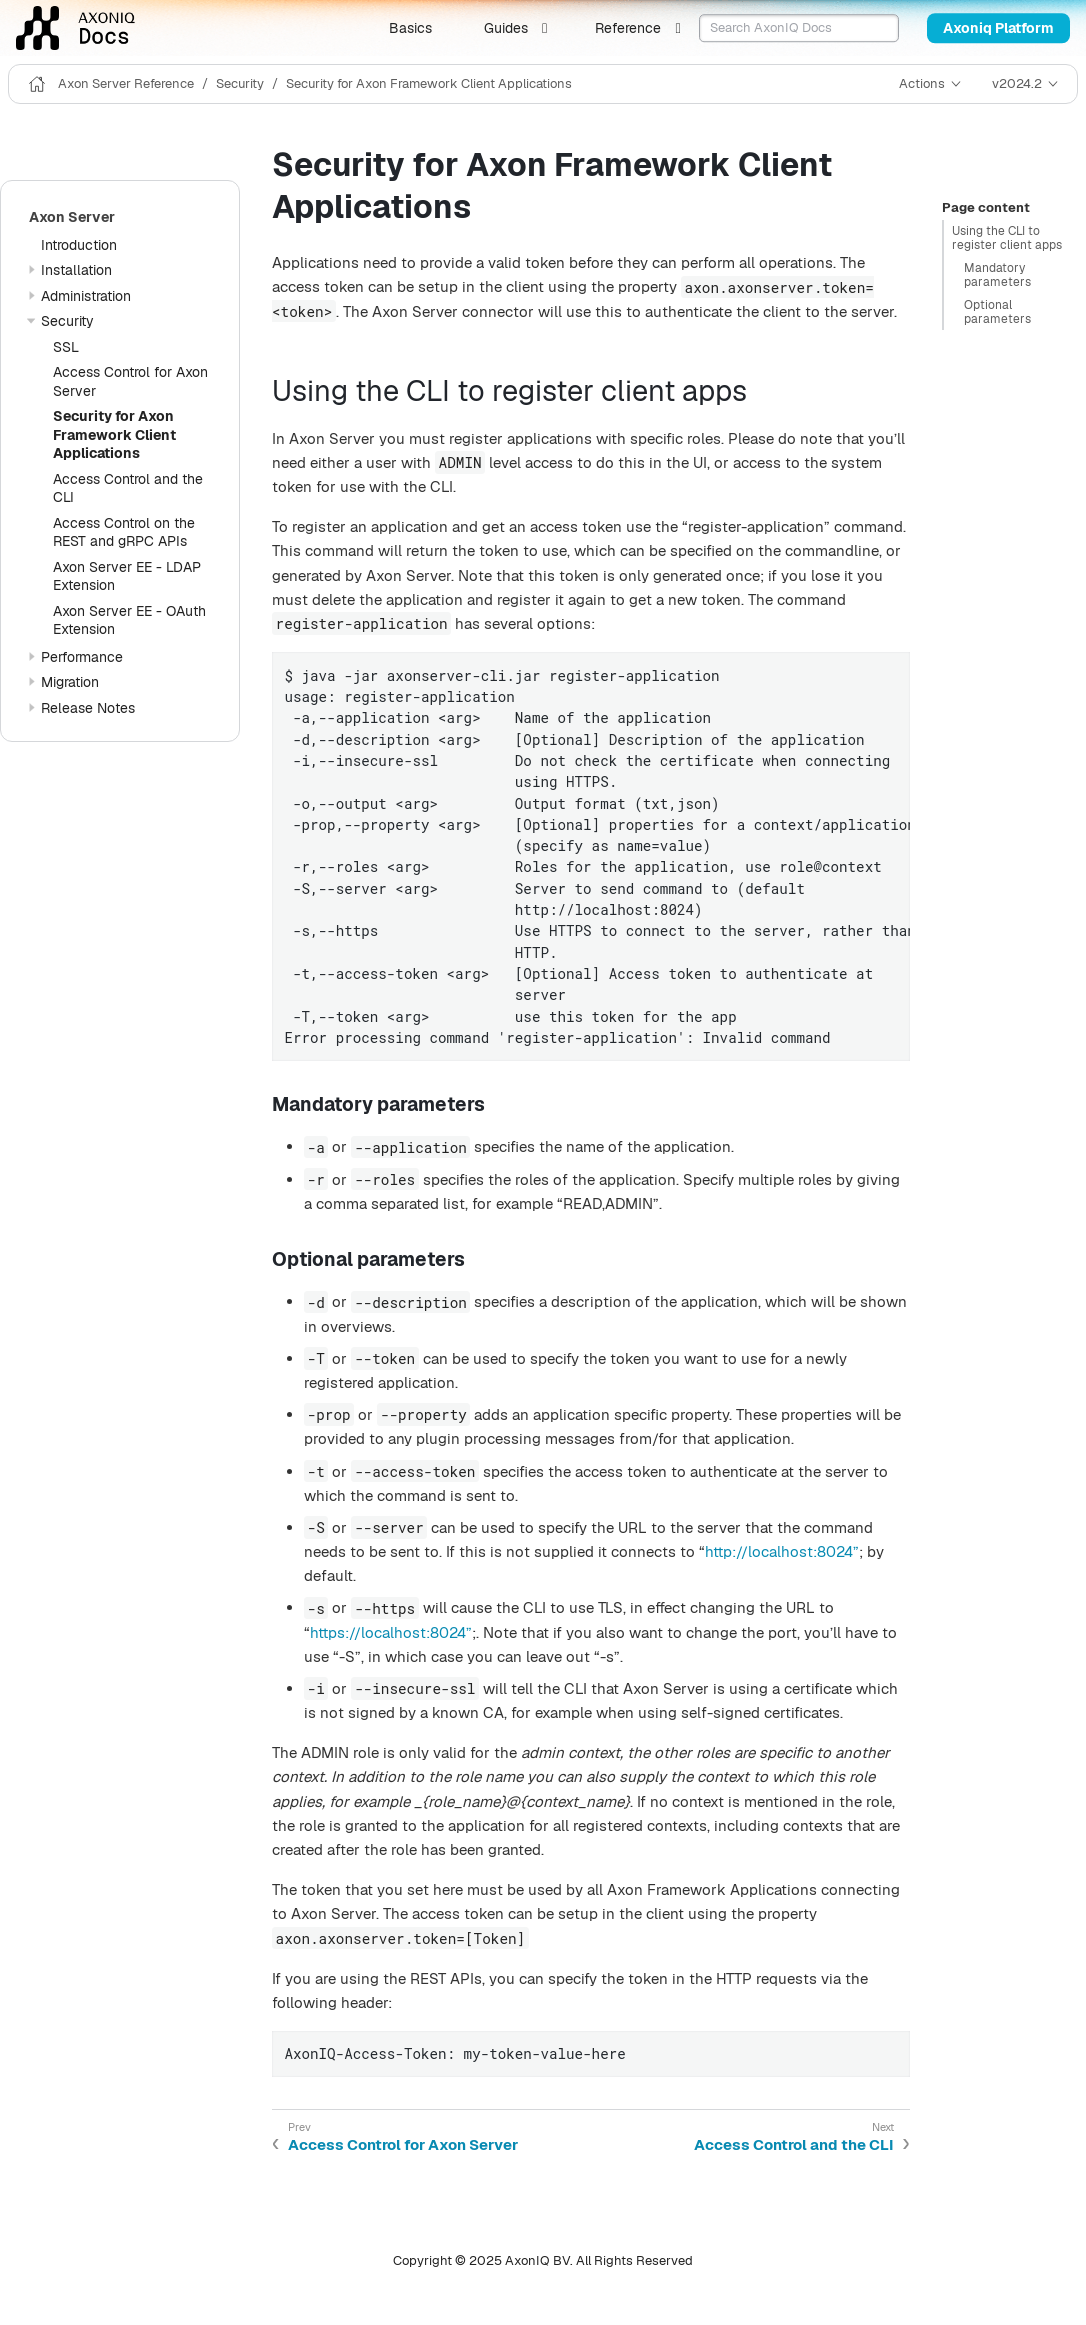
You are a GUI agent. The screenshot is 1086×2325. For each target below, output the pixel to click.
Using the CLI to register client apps (1007, 238)
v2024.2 (1017, 83)
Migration (70, 682)
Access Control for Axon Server (403, 2144)
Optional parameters (997, 312)
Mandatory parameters (997, 275)
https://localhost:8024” (391, 1632)
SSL (66, 347)
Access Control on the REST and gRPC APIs (124, 532)
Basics (410, 28)
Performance (82, 657)
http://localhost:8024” (782, 1551)
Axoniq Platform (998, 28)
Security (240, 83)
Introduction (79, 245)
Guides (506, 28)
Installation (76, 270)
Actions (922, 83)
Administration (86, 296)
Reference (628, 28)
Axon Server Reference (126, 83)
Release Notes (88, 708)
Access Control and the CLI (794, 2144)
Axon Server (72, 217)
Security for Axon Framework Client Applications (429, 83)
